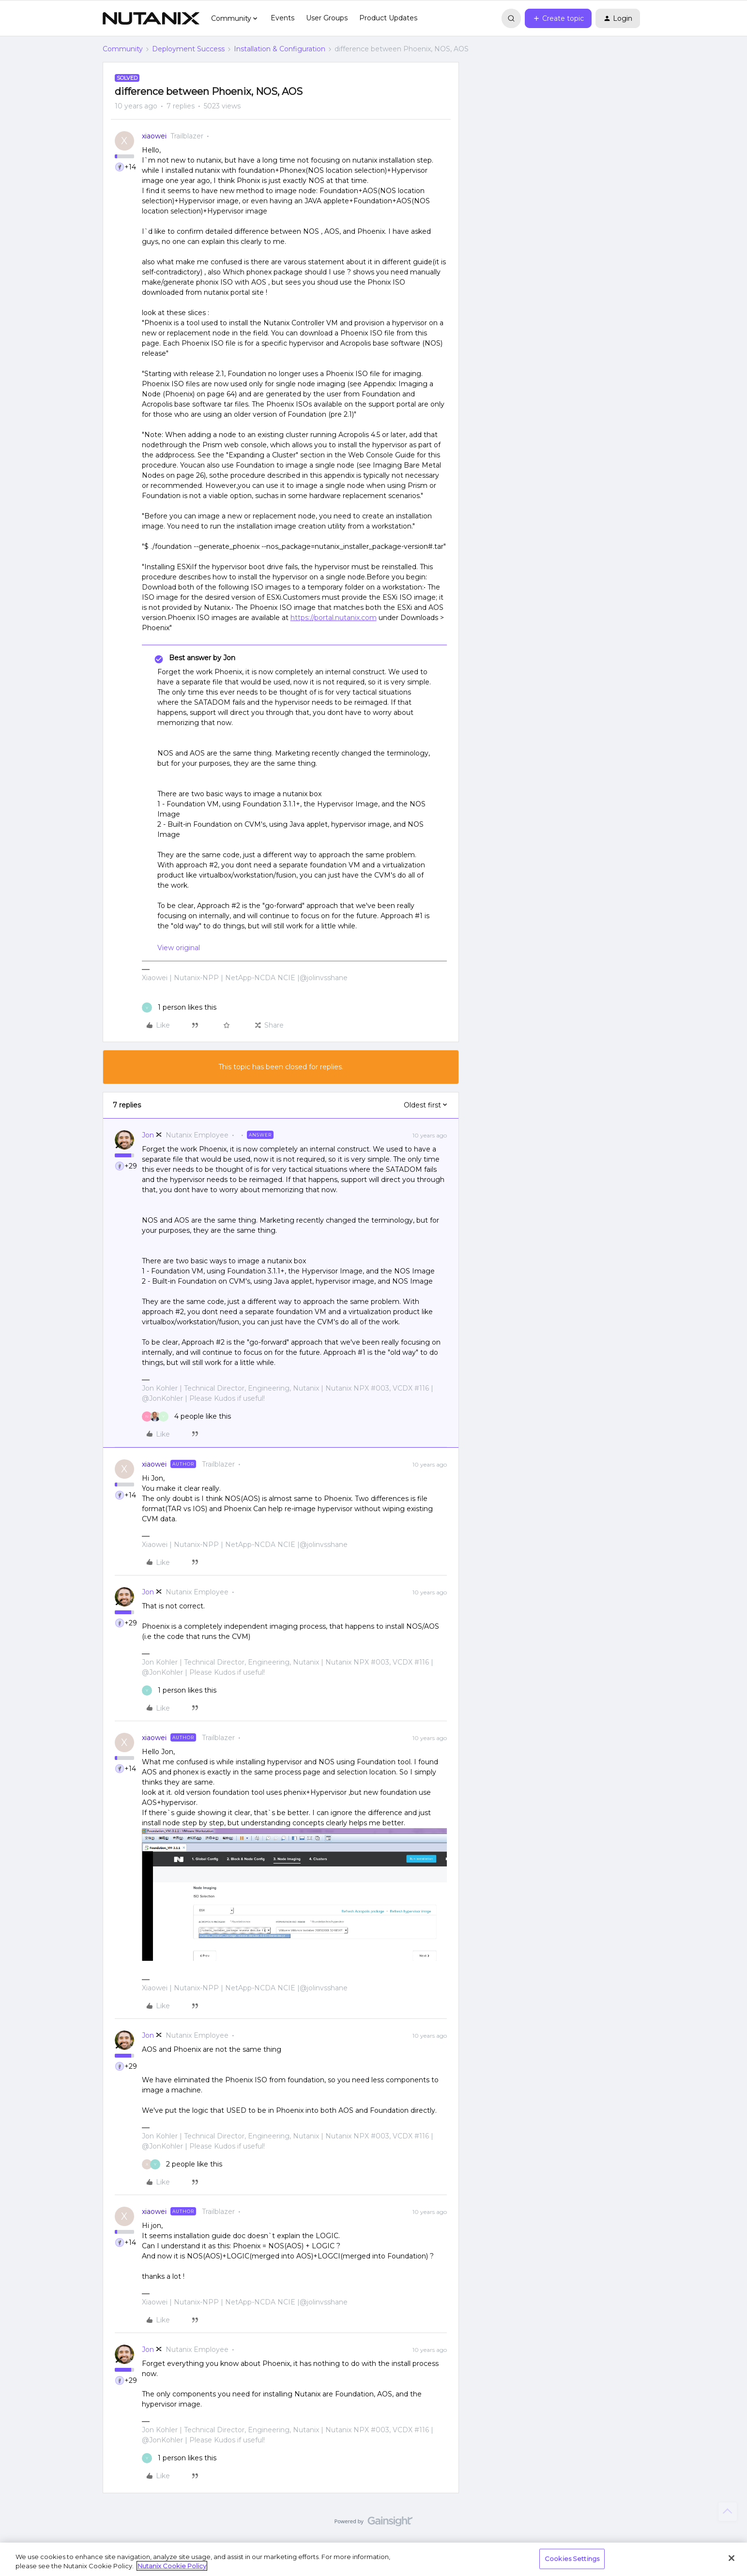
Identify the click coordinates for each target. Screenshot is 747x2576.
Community (123, 49)
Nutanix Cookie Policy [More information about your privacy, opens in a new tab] (171, 2566)
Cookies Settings (572, 2558)
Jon (148, 1135)
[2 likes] (182, 2164)
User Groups (327, 18)
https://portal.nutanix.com (333, 617)
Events (282, 18)
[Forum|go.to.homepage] (151, 18)
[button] (558, 18)
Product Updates (388, 18)
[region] (373, 2559)
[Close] (731, 2558)
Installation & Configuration (279, 49)
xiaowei (154, 136)
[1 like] (179, 1007)
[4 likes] (186, 1416)
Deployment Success (188, 49)
